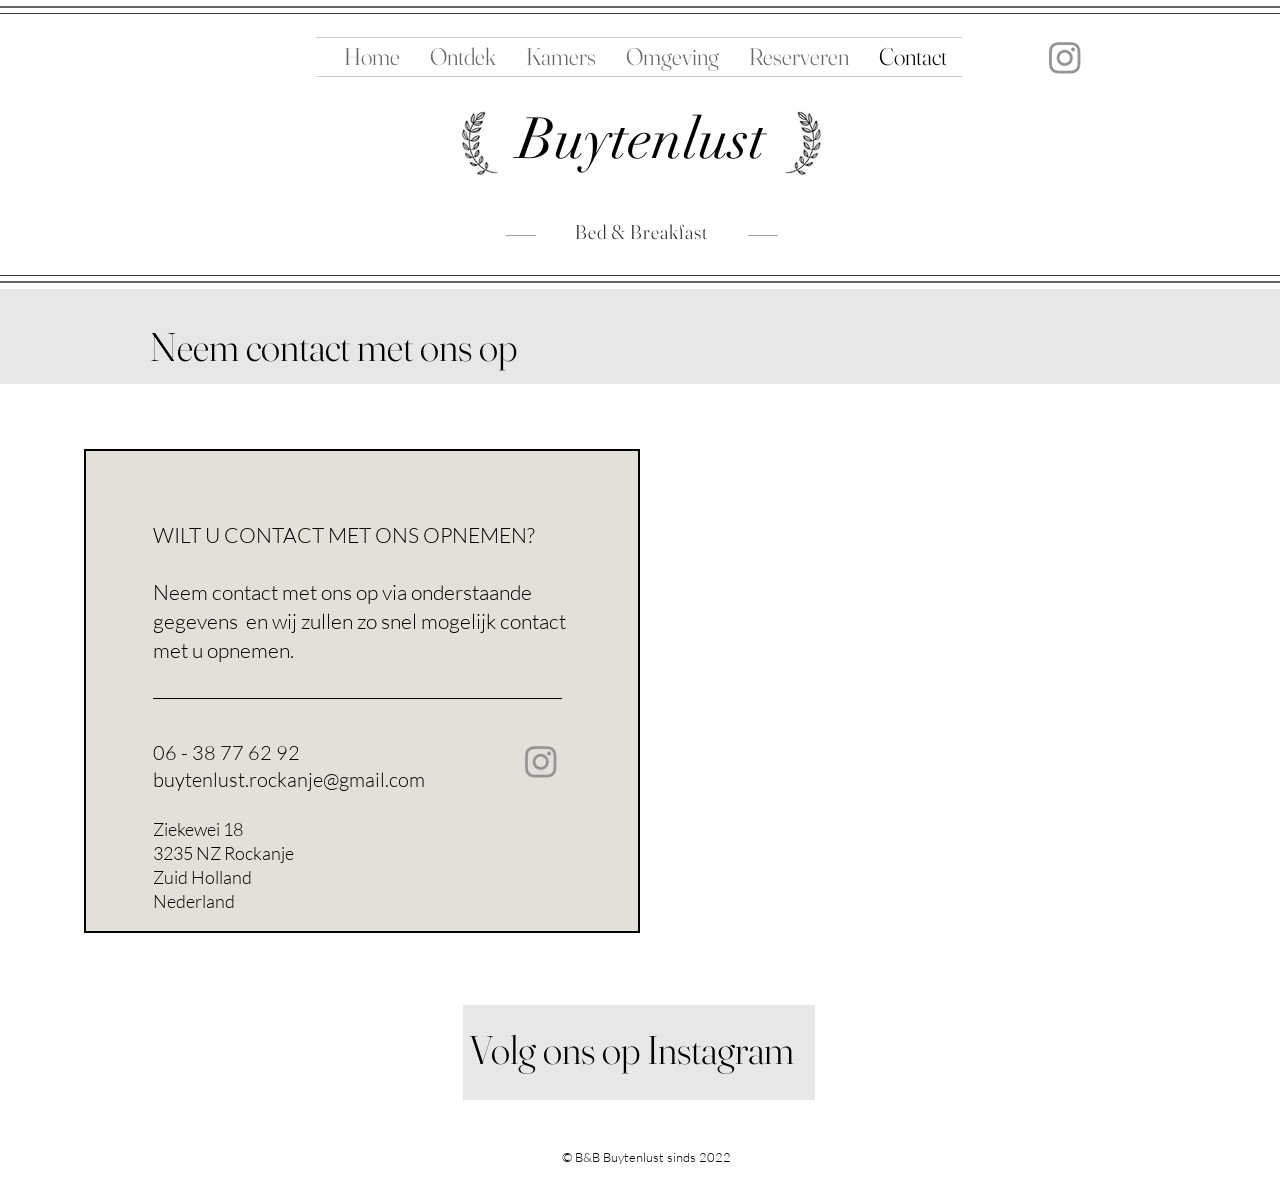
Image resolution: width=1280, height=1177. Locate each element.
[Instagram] (1065, 57)
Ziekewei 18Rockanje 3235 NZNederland (300, 1160)
